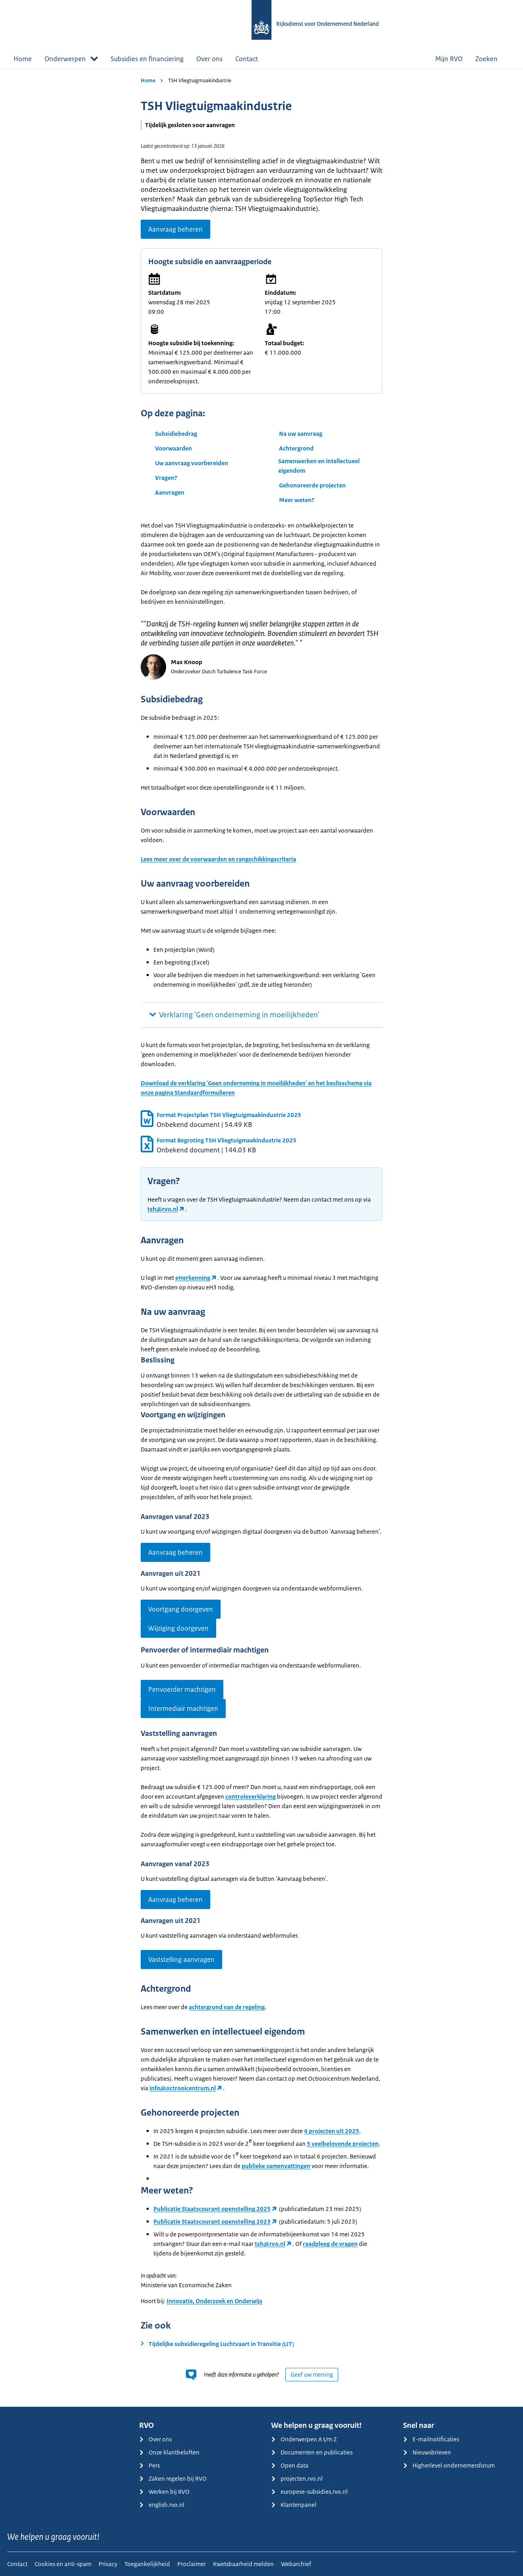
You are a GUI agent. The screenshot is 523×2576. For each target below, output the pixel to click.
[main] (261, 1237)
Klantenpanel (293, 2504)
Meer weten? (297, 500)
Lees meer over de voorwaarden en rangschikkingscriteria (218, 859)
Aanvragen (169, 492)
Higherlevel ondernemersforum (449, 2465)
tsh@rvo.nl (162, 1209)
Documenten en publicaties (312, 2452)
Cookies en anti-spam (63, 2564)
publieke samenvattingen (276, 2166)
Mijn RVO (449, 58)
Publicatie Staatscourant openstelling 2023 (212, 2221)
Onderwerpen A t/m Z (304, 2439)
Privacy (108, 2564)
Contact (246, 58)
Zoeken (492, 58)
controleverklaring (250, 1796)
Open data (289, 2465)
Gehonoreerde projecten (312, 485)
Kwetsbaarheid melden (243, 2564)
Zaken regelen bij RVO (173, 2478)
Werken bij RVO (164, 2491)
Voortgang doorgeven (180, 1609)
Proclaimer (191, 2564)
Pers (149, 2465)
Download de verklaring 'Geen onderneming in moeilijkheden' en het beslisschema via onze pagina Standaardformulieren (256, 1087)
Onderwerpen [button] (71, 58)
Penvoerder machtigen (182, 1689)
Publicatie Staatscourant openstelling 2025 (212, 2209)
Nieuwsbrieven (427, 2452)
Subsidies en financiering (147, 58)
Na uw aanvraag (300, 433)
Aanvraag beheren (175, 229)
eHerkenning (192, 1277)
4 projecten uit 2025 (331, 2131)
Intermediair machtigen (183, 1708)
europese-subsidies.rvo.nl (309, 2491)
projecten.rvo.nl (297, 2478)
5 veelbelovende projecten (343, 2143)
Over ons (209, 58)
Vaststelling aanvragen (181, 1959)
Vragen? (166, 477)
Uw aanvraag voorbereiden (191, 463)
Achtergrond (296, 448)
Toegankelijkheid (147, 2564)
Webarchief (296, 2564)
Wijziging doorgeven (178, 1628)
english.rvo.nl (161, 2504)
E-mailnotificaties (431, 2439)
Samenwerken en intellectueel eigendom (319, 465)
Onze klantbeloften (169, 2452)
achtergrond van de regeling (227, 2007)
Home (23, 58)
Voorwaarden (173, 448)
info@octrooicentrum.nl (182, 2088)
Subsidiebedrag (176, 433)
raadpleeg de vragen (330, 2243)
